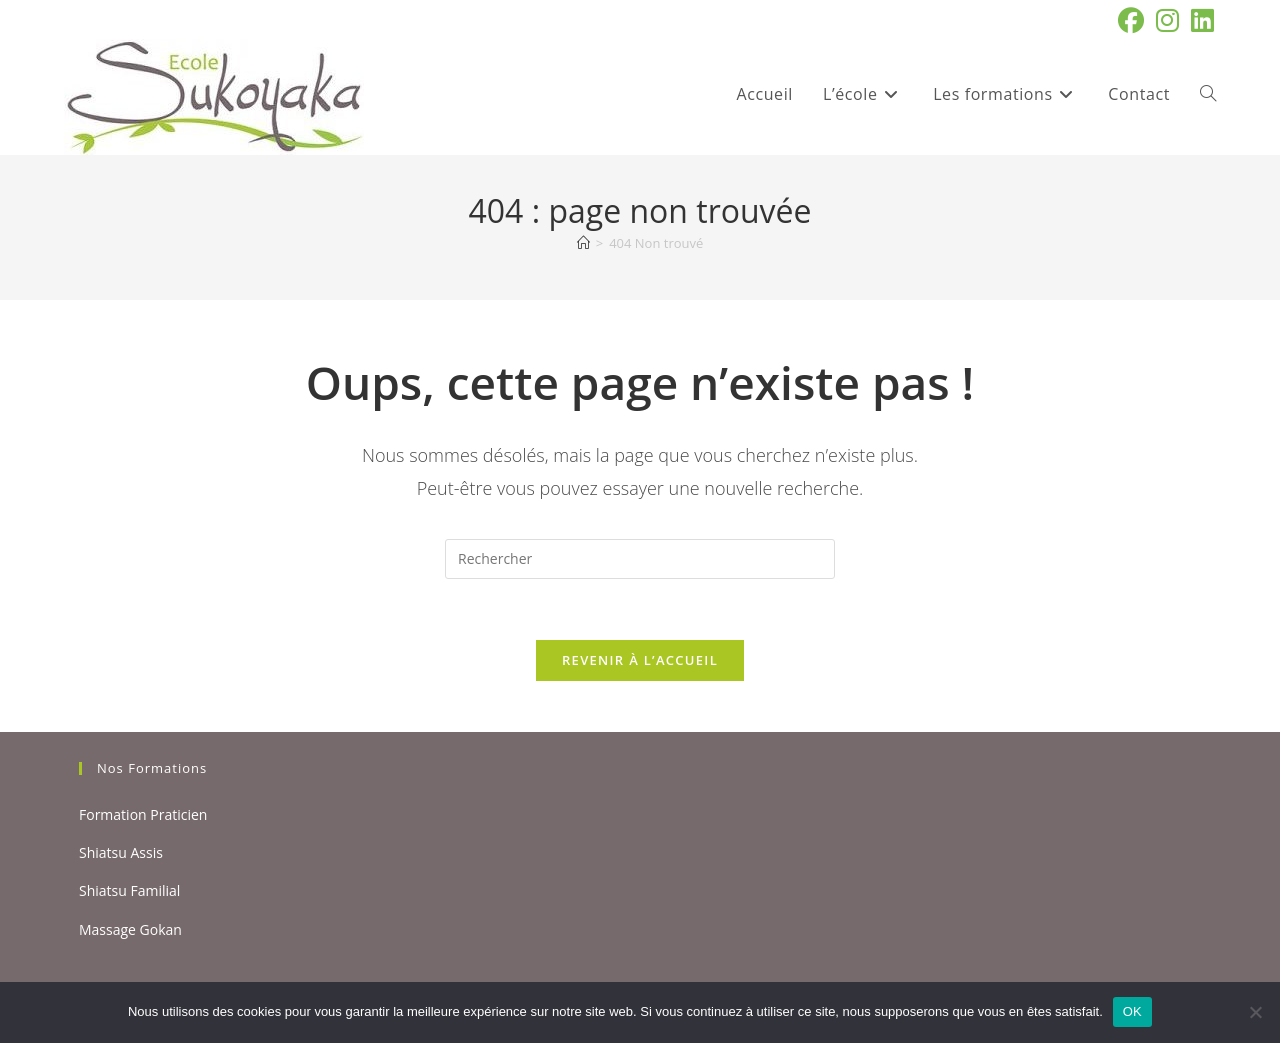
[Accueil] (583, 243)
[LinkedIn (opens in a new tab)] (1199, 21)
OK (1132, 1011)
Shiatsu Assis (121, 852)
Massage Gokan (130, 929)
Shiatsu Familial (129, 890)
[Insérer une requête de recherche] (640, 559)
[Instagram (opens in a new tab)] (1167, 21)
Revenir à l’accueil (640, 660)
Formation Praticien (143, 814)
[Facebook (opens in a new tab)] (1131, 21)
